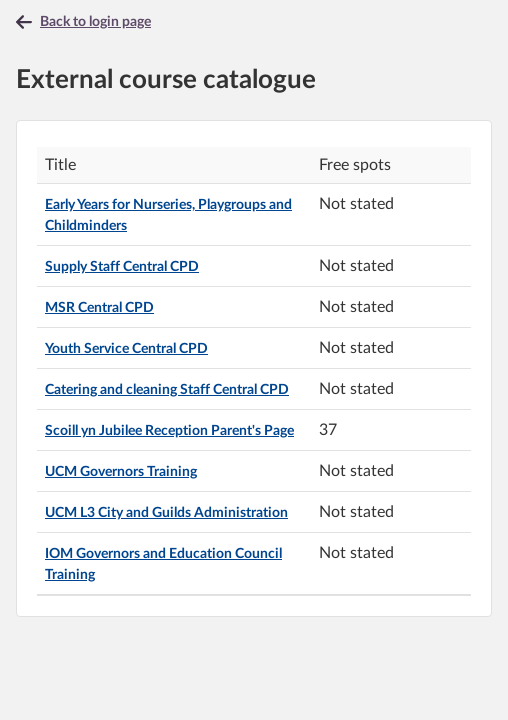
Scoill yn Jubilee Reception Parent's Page (169, 431)
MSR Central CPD (99, 308)
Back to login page (95, 22)
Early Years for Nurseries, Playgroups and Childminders (168, 215)
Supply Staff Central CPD (122, 267)
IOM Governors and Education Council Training (163, 564)
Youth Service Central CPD (126, 349)
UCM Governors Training (121, 472)
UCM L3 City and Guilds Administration (166, 513)
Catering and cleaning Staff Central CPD (167, 390)
